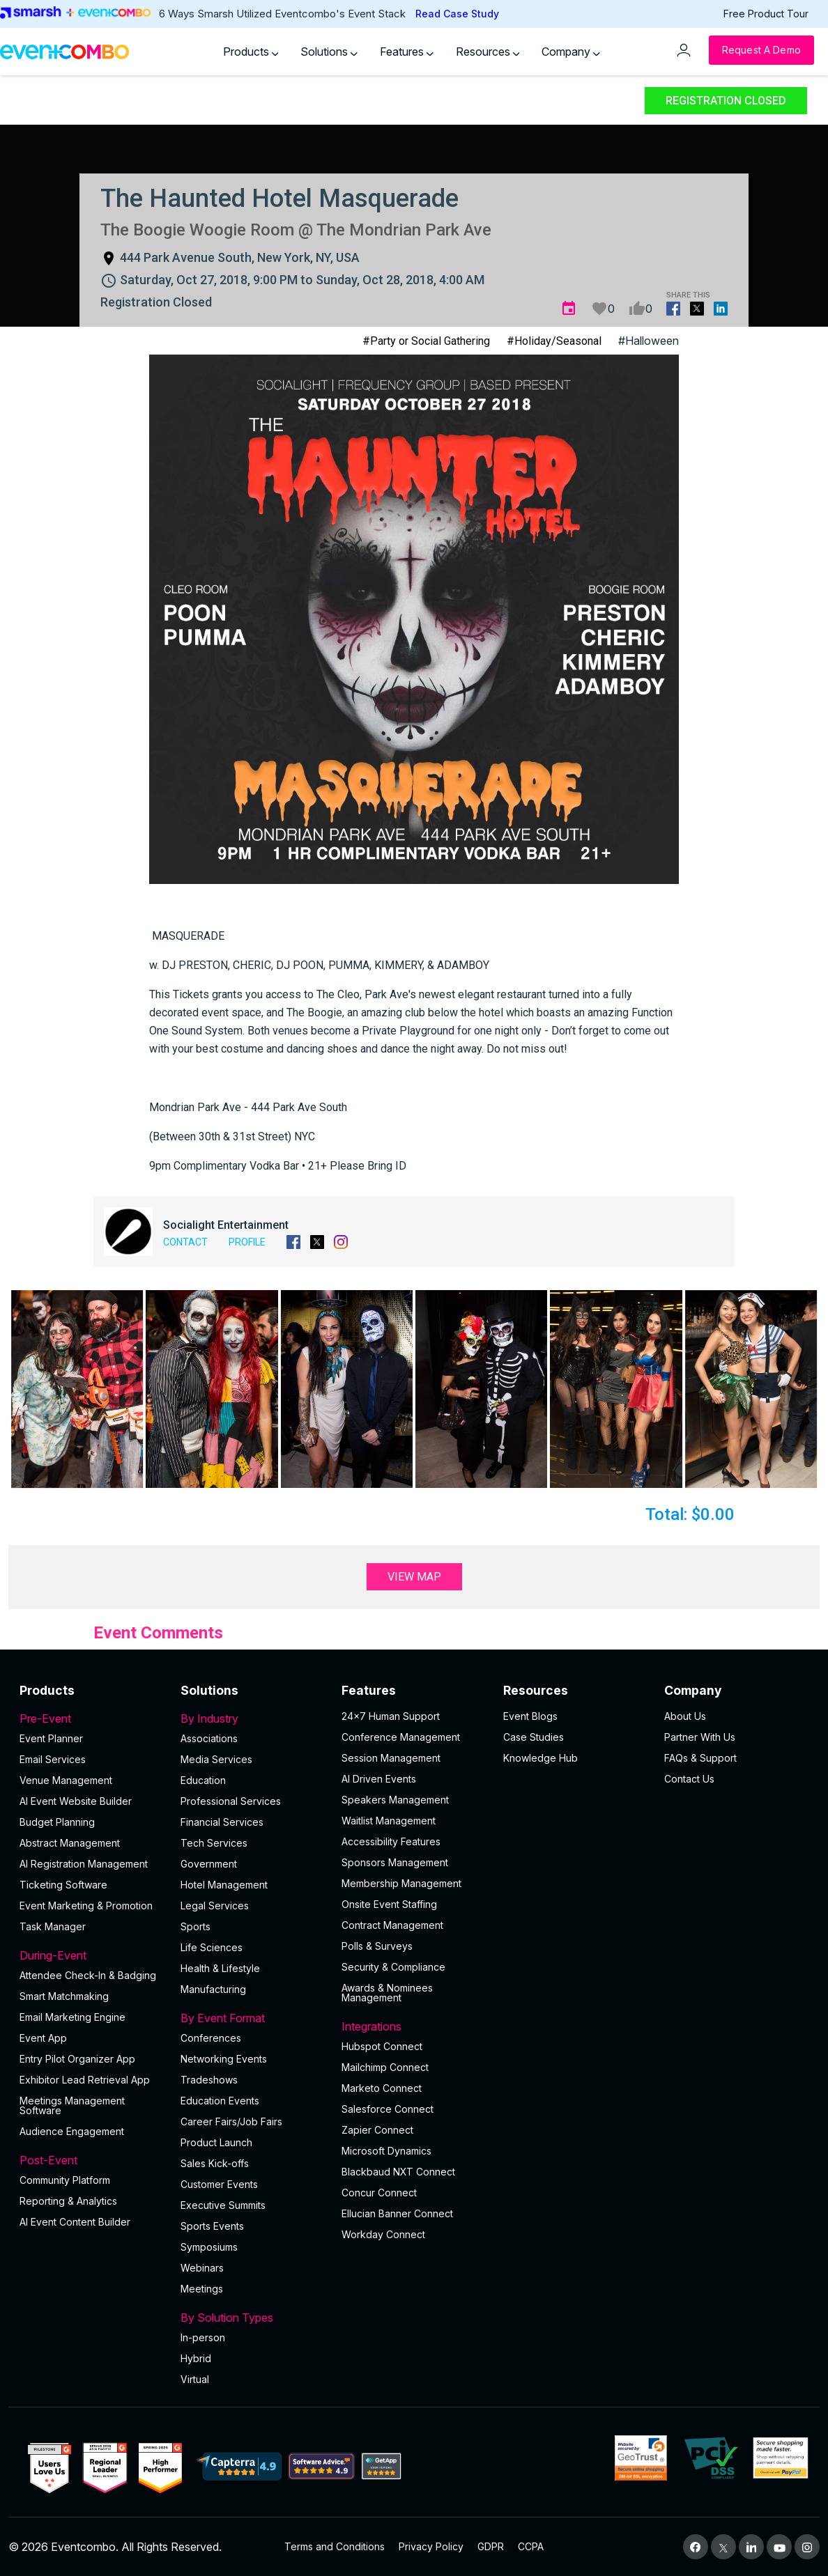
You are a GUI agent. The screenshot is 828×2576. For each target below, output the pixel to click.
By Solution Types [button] (253, 2318)
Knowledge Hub (540, 1758)
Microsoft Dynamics (386, 2151)
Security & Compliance (393, 1967)
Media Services (216, 1759)
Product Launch (216, 2142)
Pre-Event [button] (92, 1718)
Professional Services (231, 1801)
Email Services (53, 1759)
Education (203, 1780)
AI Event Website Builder (76, 1801)
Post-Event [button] (92, 2160)
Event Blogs (530, 1716)
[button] (77, 1389)
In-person (203, 2337)
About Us (685, 1716)
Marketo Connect (382, 2088)
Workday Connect (383, 2234)
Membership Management (401, 1883)
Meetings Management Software (72, 2105)
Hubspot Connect (382, 2046)
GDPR (490, 2546)
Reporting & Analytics (68, 2201)
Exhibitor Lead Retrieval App (85, 2080)
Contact (185, 1242)
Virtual (195, 2379)
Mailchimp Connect (385, 2067)
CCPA (531, 2546)
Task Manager (53, 1926)
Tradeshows (209, 2080)
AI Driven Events (379, 1779)
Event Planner (51, 1738)
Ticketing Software (63, 1885)
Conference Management (401, 1737)
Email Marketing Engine (72, 2017)
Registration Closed (726, 100)
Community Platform (65, 2180)
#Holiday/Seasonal (554, 341)
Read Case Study (457, 14)
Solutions (329, 52)
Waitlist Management (389, 1820)
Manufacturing (213, 1989)
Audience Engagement (72, 2131)
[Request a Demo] (761, 50)
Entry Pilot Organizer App (77, 2059)
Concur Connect (379, 2192)
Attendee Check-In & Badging (88, 1975)
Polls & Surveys (377, 1946)
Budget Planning (57, 1822)
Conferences (211, 2038)
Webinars (202, 2268)
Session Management (391, 1758)
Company (571, 52)
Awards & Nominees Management (387, 1992)
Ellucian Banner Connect (397, 2213)
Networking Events (224, 2059)
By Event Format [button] (253, 2018)
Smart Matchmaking (64, 1996)
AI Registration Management (84, 1864)
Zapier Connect (377, 2130)
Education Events (220, 2100)
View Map (414, 1576)
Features (407, 52)
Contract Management (392, 1925)
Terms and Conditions (334, 2546)
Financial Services (222, 1822)
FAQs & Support (700, 1758)
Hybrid (196, 2358)
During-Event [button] (92, 1955)
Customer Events (219, 2184)
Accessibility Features (391, 1841)
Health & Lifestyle (220, 1968)
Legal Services (215, 1905)
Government (209, 1864)
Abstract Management (70, 1843)
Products (251, 52)
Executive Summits (223, 2205)
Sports (195, 1926)
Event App (43, 2038)
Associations (209, 1738)
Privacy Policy (431, 2546)
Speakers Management (395, 1800)
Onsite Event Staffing (389, 1904)
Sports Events (212, 2226)
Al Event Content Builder (75, 2222)
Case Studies (533, 1737)
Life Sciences (212, 1947)
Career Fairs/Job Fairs (231, 2121)
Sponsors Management (395, 1862)
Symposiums (209, 2247)
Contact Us (689, 1779)
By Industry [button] (253, 1718)
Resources (488, 52)
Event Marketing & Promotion (86, 1905)
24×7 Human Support (391, 1716)
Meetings (202, 2289)
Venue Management (66, 1780)
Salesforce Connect (388, 2109)
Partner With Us (699, 1737)
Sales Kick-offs (215, 2163)
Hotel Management (224, 1885)
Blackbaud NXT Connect (398, 2172)
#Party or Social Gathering (426, 341)
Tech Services (214, 1843)
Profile (247, 1242)
